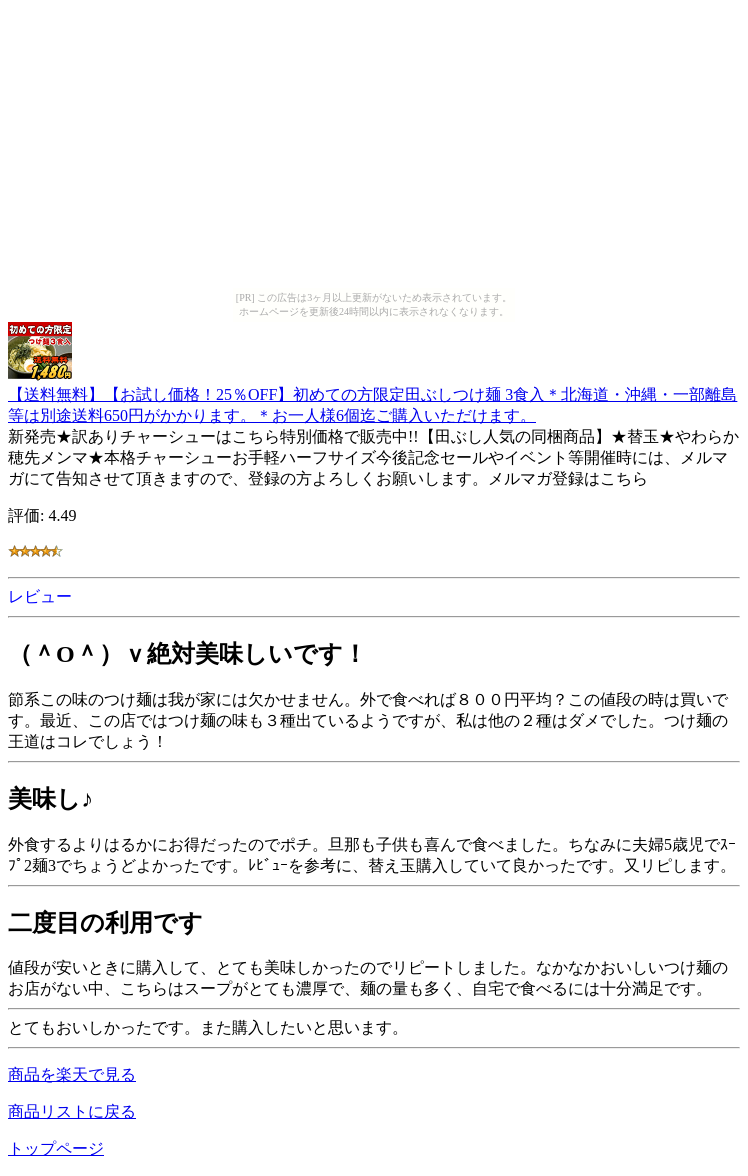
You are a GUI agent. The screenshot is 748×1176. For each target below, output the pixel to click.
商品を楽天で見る (72, 1074)
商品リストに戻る (72, 1111)
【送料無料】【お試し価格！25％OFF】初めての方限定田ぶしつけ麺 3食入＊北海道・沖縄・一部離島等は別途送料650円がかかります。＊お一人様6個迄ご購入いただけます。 (372, 395)
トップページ (56, 1148)
